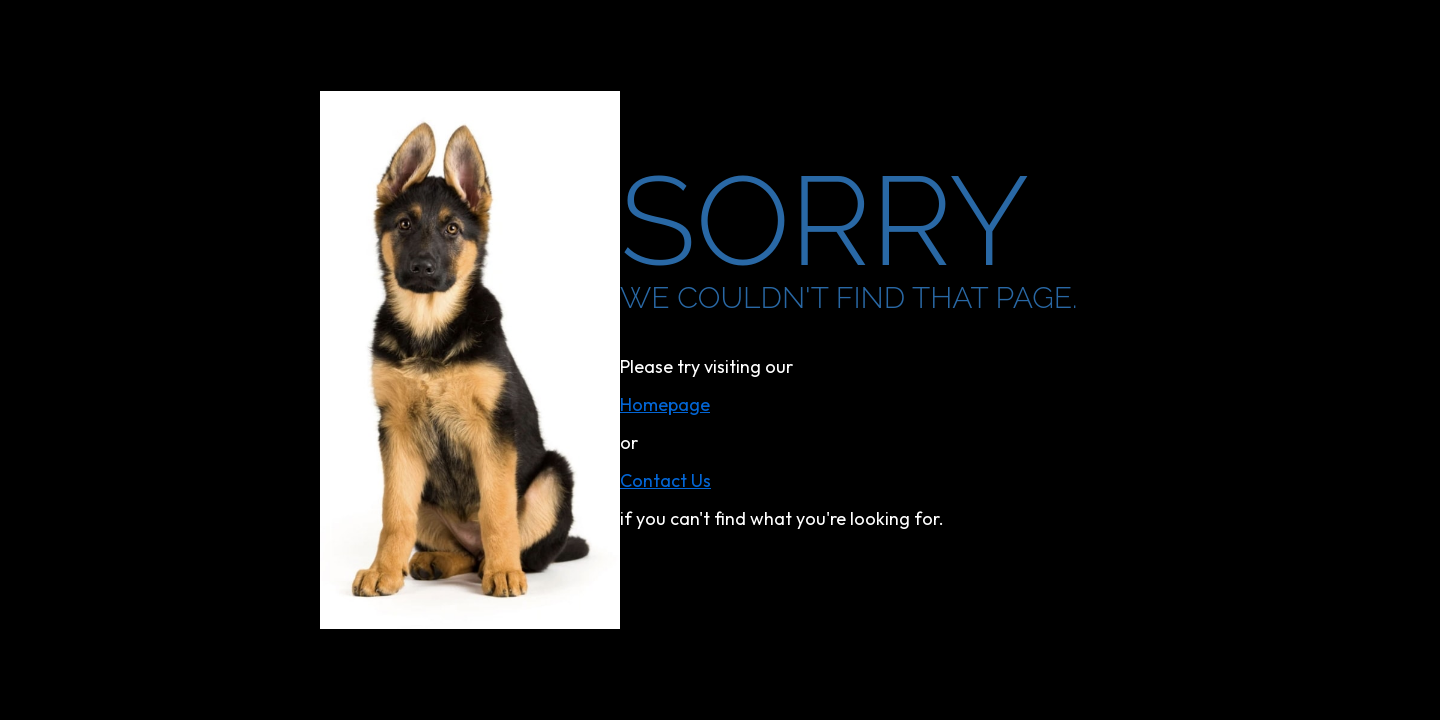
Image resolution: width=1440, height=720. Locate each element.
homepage (665, 404)
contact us (665, 480)
